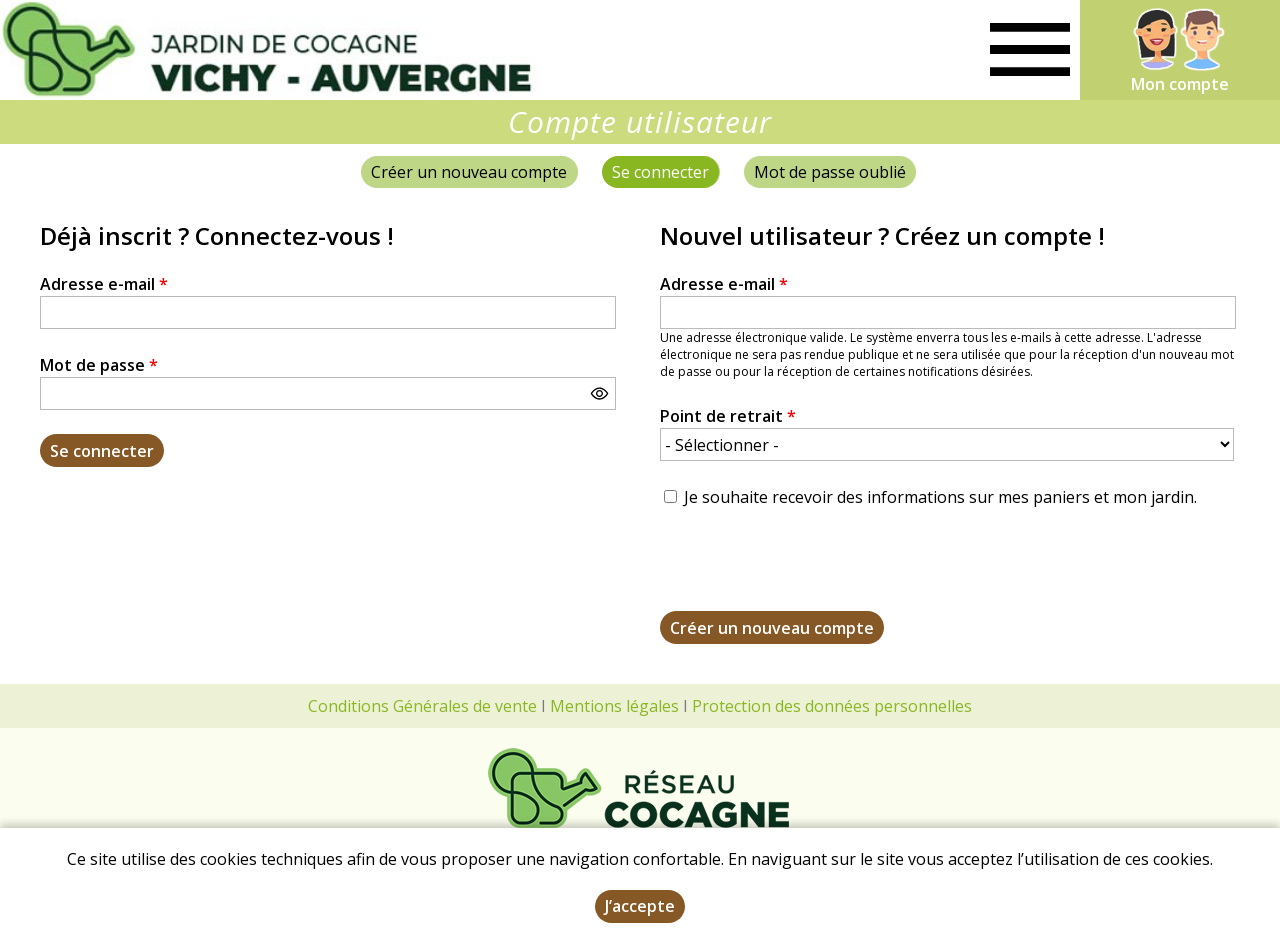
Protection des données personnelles (832, 706)
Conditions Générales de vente (422, 706)
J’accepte (640, 906)
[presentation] (812, 572)
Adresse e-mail (104, 284)
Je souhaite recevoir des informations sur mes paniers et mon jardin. (940, 497)
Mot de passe (99, 365)
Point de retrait (728, 416)
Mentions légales (614, 706)
